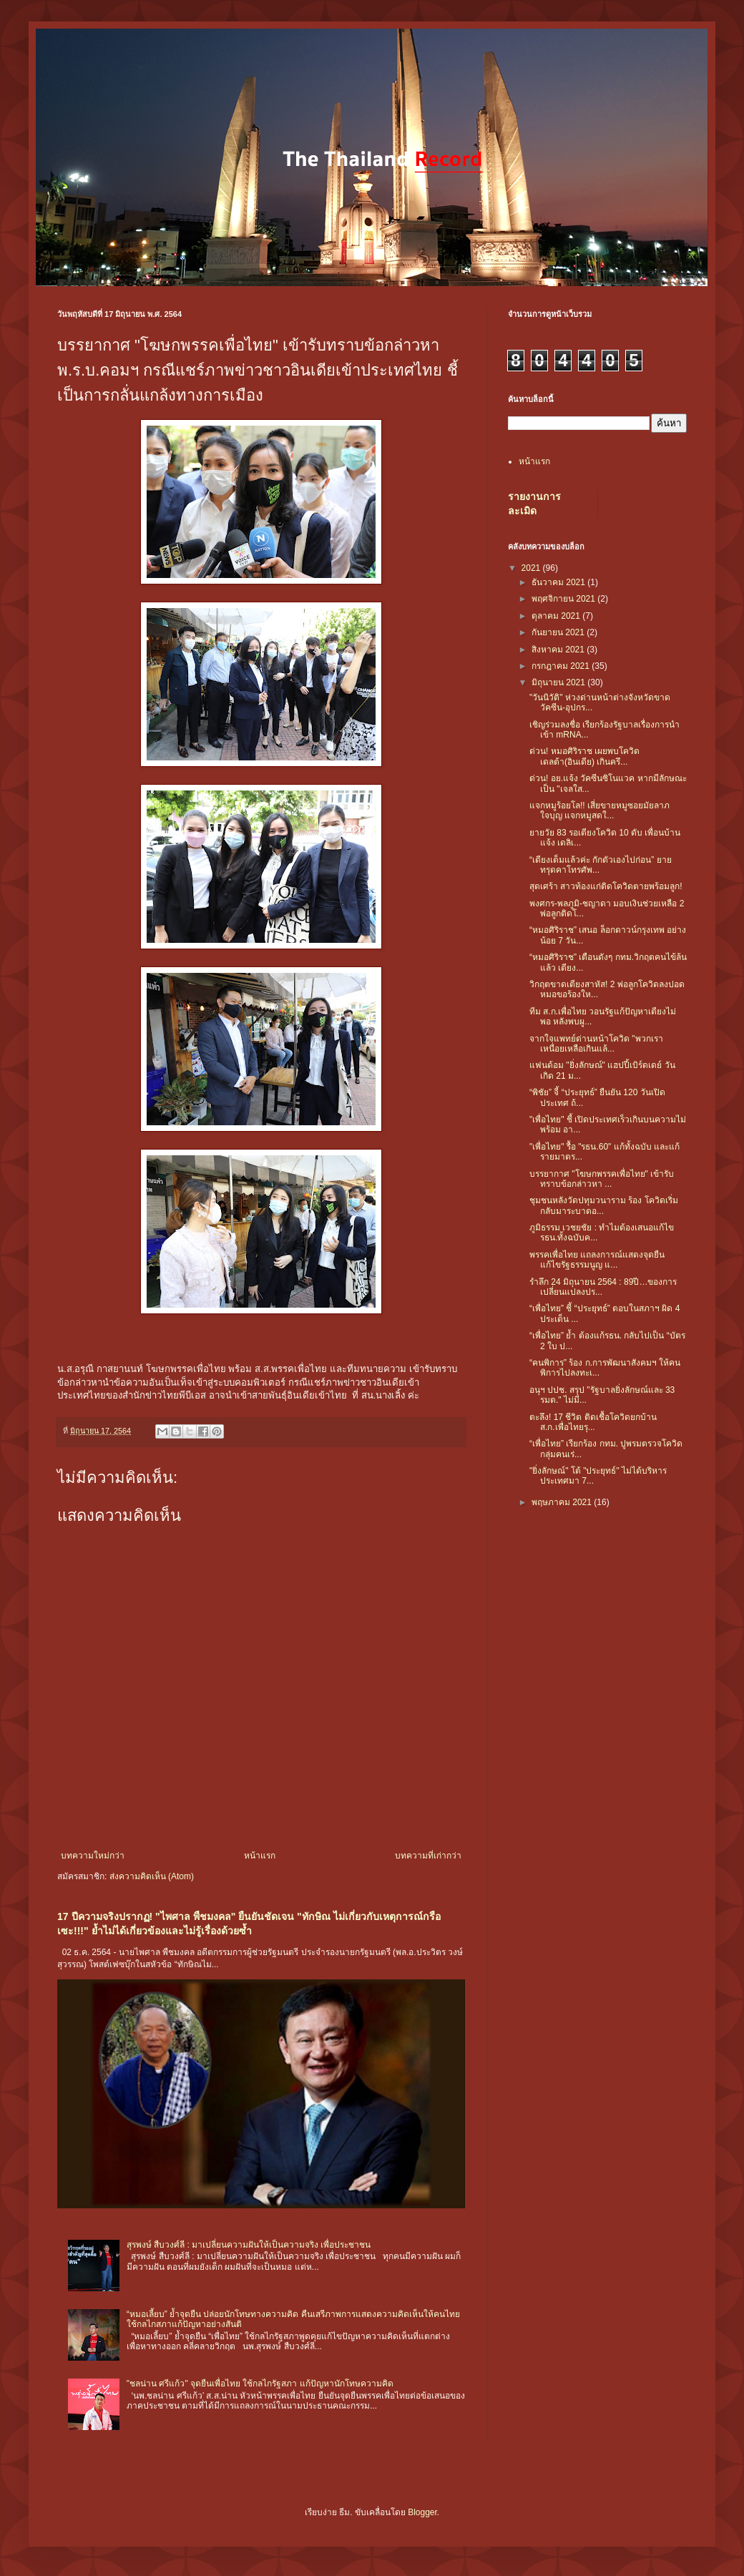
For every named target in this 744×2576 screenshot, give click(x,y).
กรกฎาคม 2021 (562, 666)
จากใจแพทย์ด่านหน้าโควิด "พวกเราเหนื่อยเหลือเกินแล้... (596, 1044)
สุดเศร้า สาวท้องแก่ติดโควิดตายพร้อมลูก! (605, 886)
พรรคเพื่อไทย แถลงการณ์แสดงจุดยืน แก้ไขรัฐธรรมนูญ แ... (597, 1260)
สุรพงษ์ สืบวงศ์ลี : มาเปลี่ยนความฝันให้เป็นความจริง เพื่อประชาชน (249, 2245)
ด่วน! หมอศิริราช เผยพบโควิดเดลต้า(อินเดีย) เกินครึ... (584, 756)
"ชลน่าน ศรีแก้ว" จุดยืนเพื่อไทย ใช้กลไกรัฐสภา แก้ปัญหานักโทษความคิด (260, 2384)
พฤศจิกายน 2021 (564, 599)
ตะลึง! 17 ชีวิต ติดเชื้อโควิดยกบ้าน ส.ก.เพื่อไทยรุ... (593, 1422)
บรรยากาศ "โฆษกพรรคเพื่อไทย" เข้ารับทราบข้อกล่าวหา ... (601, 1179)
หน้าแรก (259, 1856)
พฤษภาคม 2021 (563, 1502)
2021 (532, 568)
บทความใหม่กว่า (92, 1856)
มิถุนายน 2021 (559, 682)
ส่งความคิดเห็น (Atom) (151, 1876)
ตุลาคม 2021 (557, 616)
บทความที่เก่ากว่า (428, 1856)
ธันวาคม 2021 (559, 582)
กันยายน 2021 (559, 632)
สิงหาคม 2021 (559, 650)
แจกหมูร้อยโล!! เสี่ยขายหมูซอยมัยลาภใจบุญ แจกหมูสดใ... (599, 810)
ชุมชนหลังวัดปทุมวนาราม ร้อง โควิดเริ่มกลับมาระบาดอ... (603, 1205)
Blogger (422, 2512)
